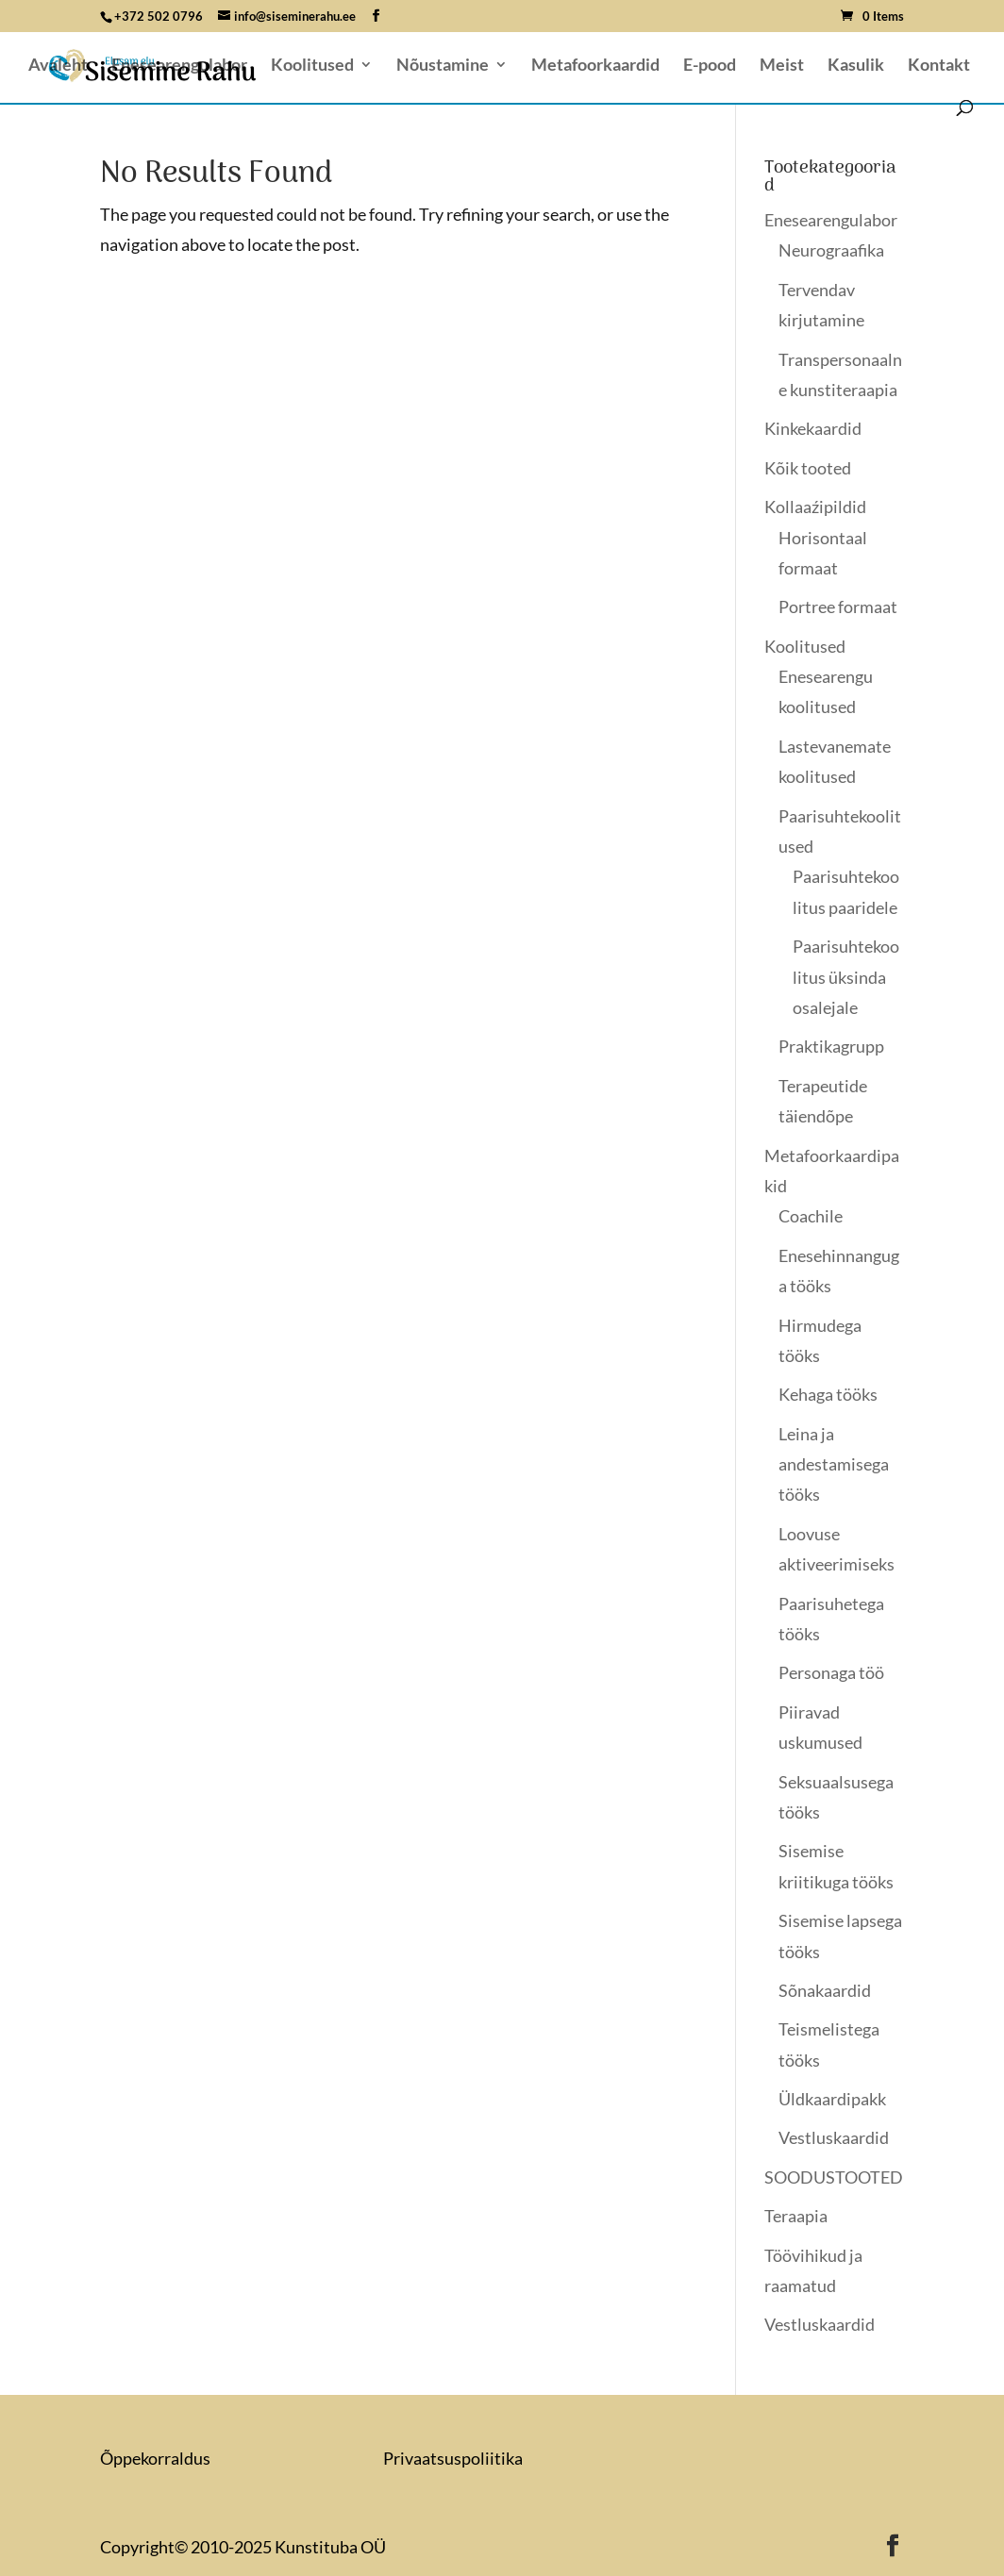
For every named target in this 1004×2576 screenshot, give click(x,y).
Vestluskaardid (833, 2137)
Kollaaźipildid (815, 506)
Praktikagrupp (831, 1046)
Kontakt (939, 66)
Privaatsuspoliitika (453, 2458)
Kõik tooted (807, 467)
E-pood (709, 66)
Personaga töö (831, 1672)
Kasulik (856, 66)
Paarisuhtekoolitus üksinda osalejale (846, 977)
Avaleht (58, 66)
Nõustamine (442, 66)
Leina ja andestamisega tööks (833, 1464)
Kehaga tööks (828, 1394)
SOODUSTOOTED (833, 2177)
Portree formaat (837, 606)
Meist (782, 66)
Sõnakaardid (824, 1990)
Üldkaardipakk (832, 2098)
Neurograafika (831, 250)
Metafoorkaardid (595, 66)
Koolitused (312, 66)
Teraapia (796, 2215)
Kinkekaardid (813, 428)
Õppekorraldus (155, 2458)
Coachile (810, 1215)
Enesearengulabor (179, 66)
